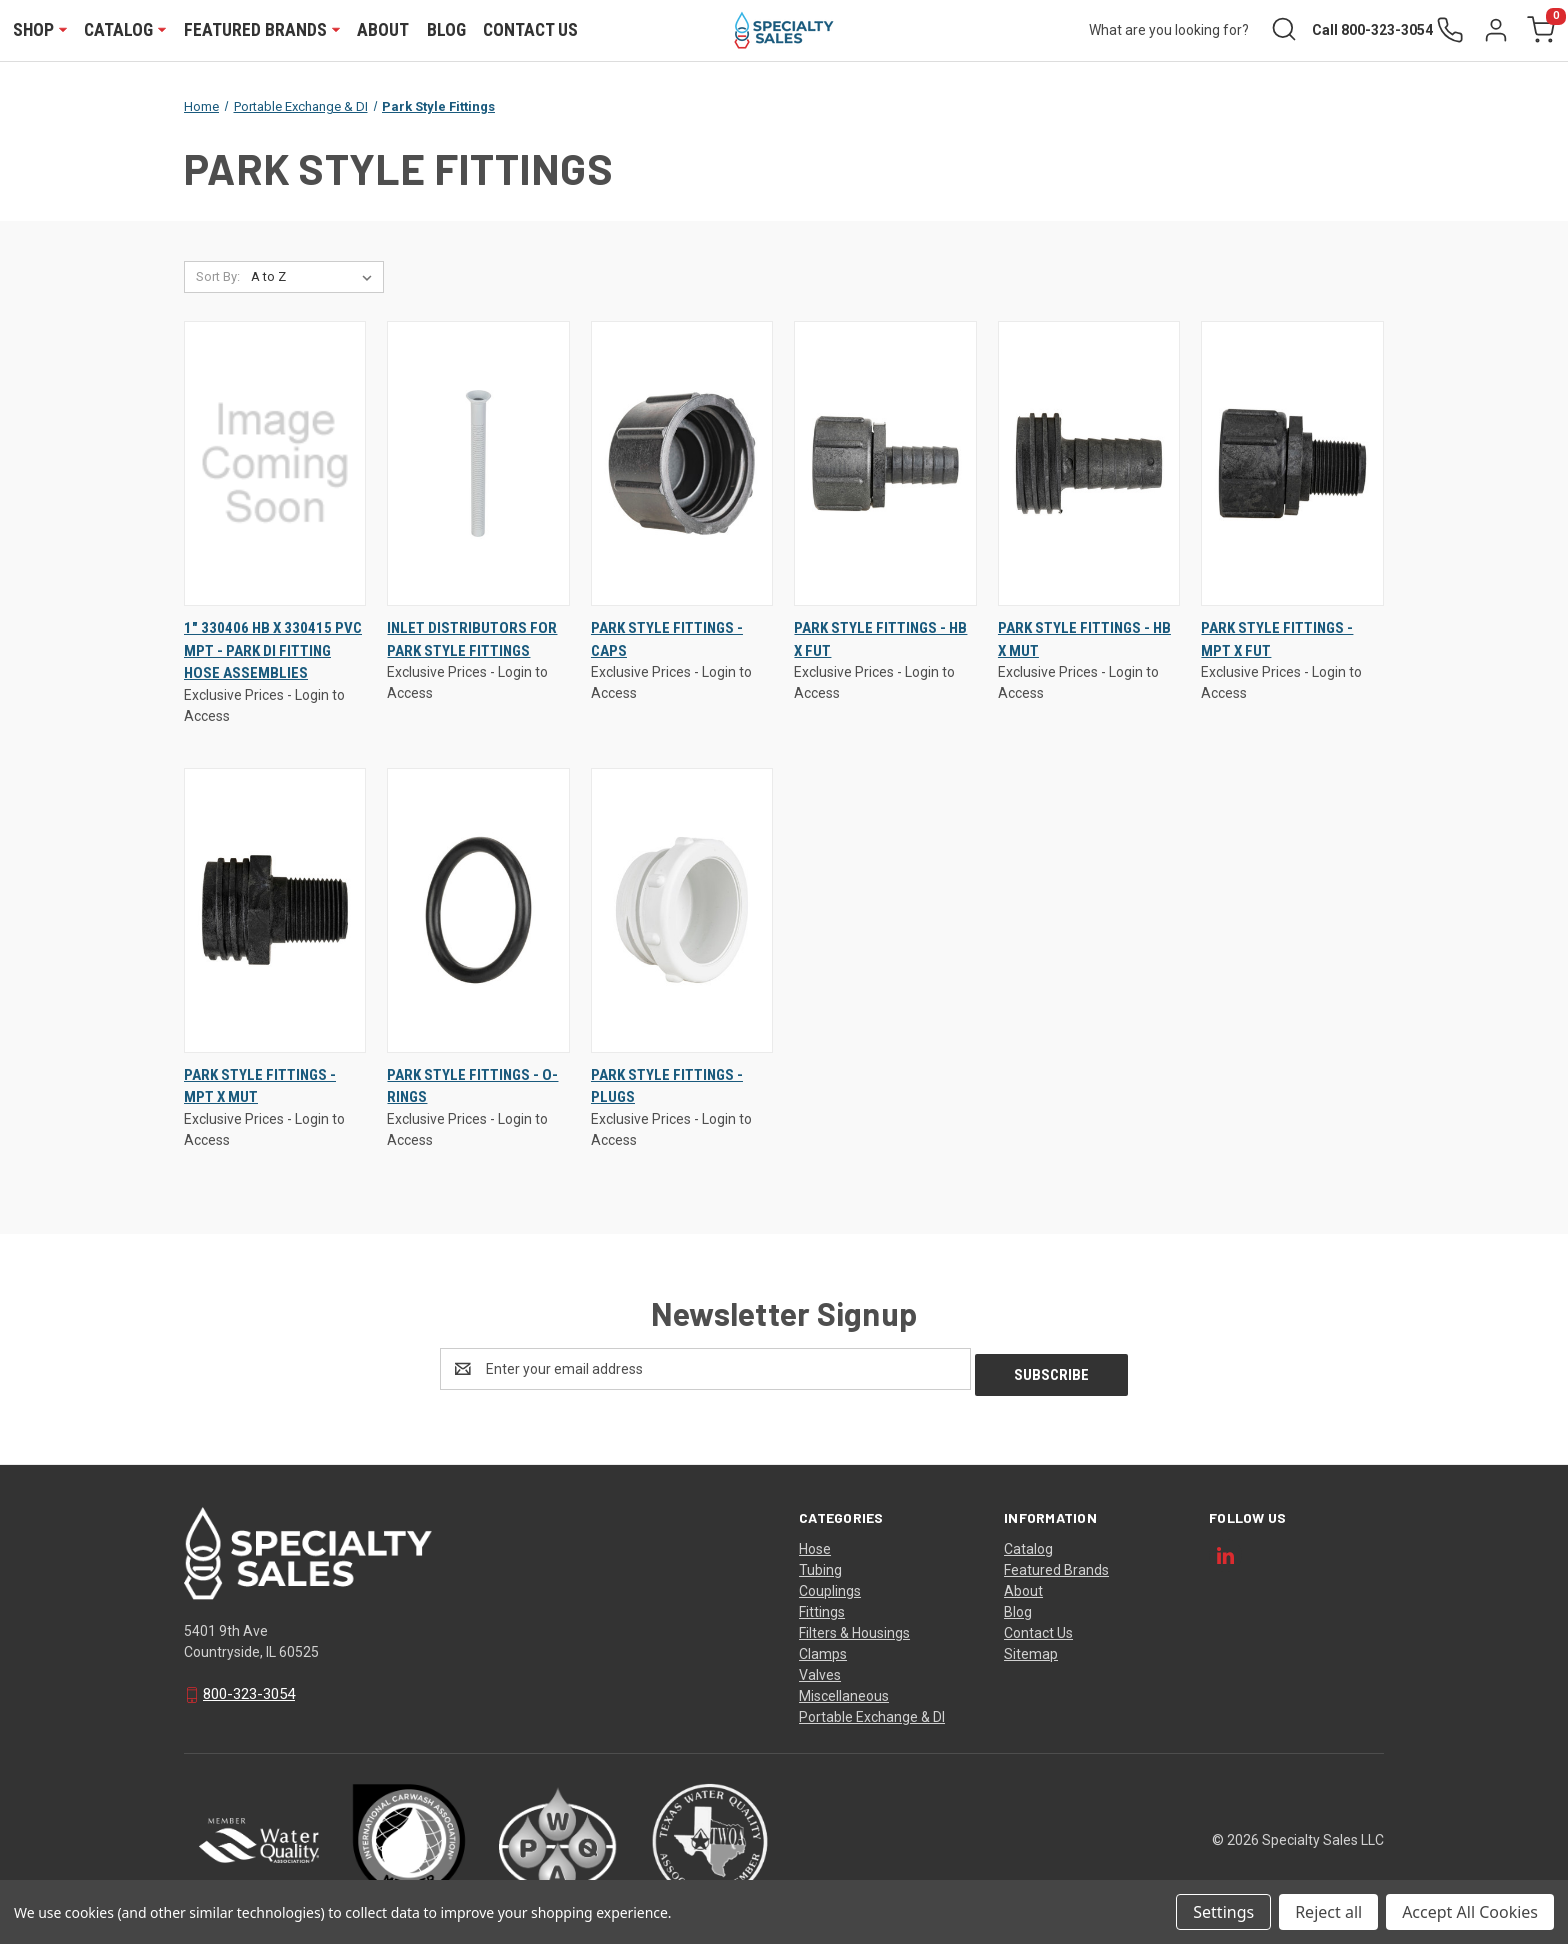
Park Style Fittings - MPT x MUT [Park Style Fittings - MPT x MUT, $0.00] (260, 1088)
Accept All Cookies (1470, 1912)
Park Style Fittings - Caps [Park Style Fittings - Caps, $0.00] (667, 641)
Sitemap (1031, 1650)
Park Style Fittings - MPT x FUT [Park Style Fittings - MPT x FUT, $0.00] (1277, 641)
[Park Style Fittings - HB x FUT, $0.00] (885, 466)
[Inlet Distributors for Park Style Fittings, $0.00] (478, 466)
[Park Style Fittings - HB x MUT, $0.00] (1089, 466)
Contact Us (531, 31)
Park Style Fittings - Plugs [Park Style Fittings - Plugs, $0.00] (667, 1088)
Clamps (823, 1650)
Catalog (126, 31)
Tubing (820, 1566)
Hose (815, 1545)
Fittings (822, 1608)
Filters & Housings (854, 1629)
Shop (41, 31)
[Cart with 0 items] (1539, 31)
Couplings (830, 1587)
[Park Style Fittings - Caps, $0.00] (682, 466)
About (384, 31)
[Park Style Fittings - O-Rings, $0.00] (478, 912)
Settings (1223, 1912)
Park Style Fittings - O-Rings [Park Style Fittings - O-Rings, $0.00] (472, 1088)
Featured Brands (263, 31)
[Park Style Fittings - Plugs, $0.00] (682, 912)
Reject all (1328, 1912)
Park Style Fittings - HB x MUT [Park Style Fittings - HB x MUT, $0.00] (1084, 641)
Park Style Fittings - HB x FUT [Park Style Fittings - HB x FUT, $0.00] (880, 641)
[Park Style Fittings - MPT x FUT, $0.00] (1292, 466)
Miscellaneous (844, 1692)
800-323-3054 (249, 1690)
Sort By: (218, 279)
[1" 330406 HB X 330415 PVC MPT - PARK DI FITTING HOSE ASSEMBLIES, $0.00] (275, 466)
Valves (820, 1671)
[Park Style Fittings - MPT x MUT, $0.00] (275, 912)
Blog (447, 31)
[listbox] (315, 280)
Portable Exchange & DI (872, 1713)
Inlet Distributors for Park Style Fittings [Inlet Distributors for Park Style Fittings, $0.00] (472, 641)
